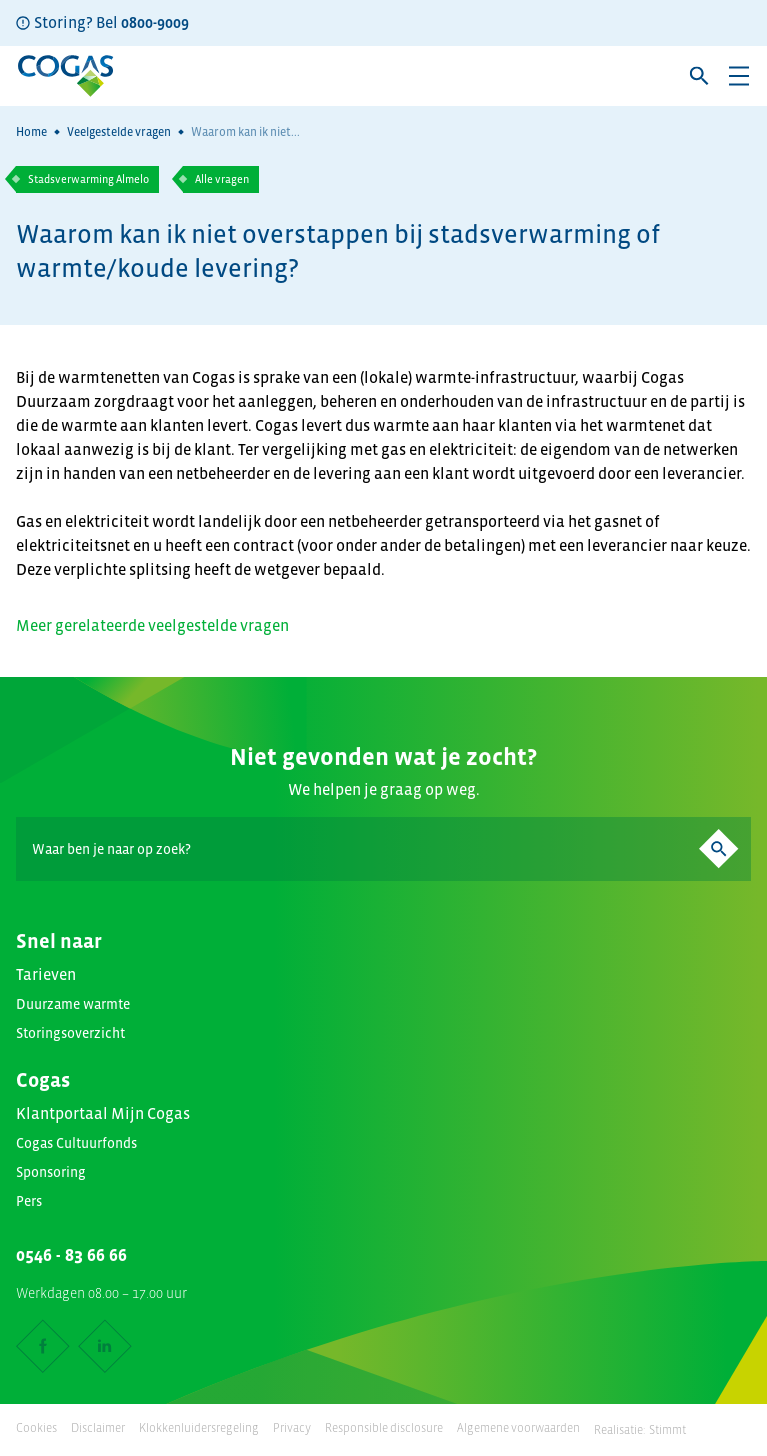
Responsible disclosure (384, 1428)
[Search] (383, 849)
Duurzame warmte (73, 1004)
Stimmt (667, 1430)
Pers (29, 1201)
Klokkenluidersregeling (199, 1428)
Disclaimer (98, 1428)
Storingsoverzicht (70, 1033)
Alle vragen (222, 179)
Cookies (36, 1428)
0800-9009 (155, 22)
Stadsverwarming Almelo (88, 179)
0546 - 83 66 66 (71, 1255)
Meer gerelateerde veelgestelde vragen (152, 625)
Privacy (292, 1428)
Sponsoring (51, 1172)
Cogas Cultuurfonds (76, 1143)
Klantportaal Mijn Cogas (103, 1113)
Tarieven (46, 974)
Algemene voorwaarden (518, 1428)
